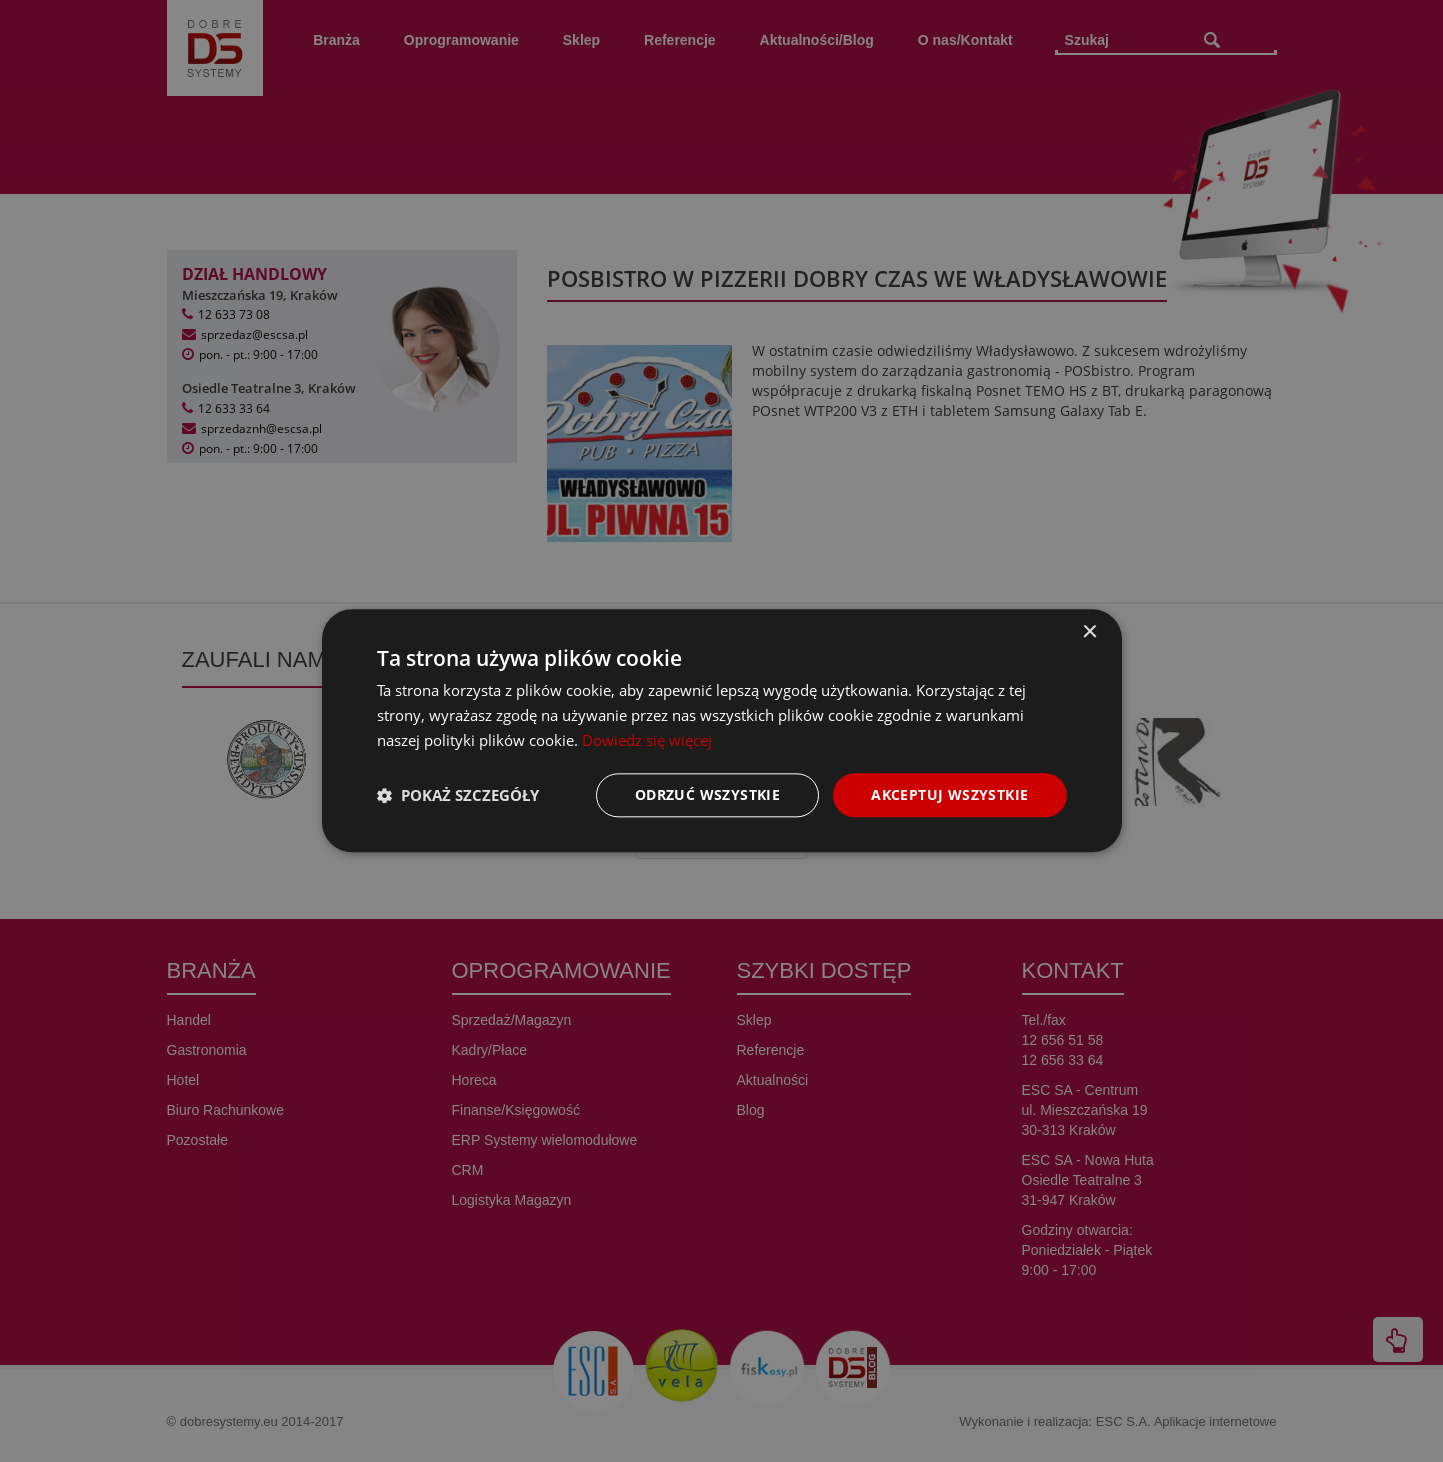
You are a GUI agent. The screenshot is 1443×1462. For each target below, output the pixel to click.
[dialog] (722, 730)
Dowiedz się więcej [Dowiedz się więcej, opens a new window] (647, 740)
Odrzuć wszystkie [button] (707, 794)
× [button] (1089, 632)
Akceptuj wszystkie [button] (949, 794)
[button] (458, 795)
